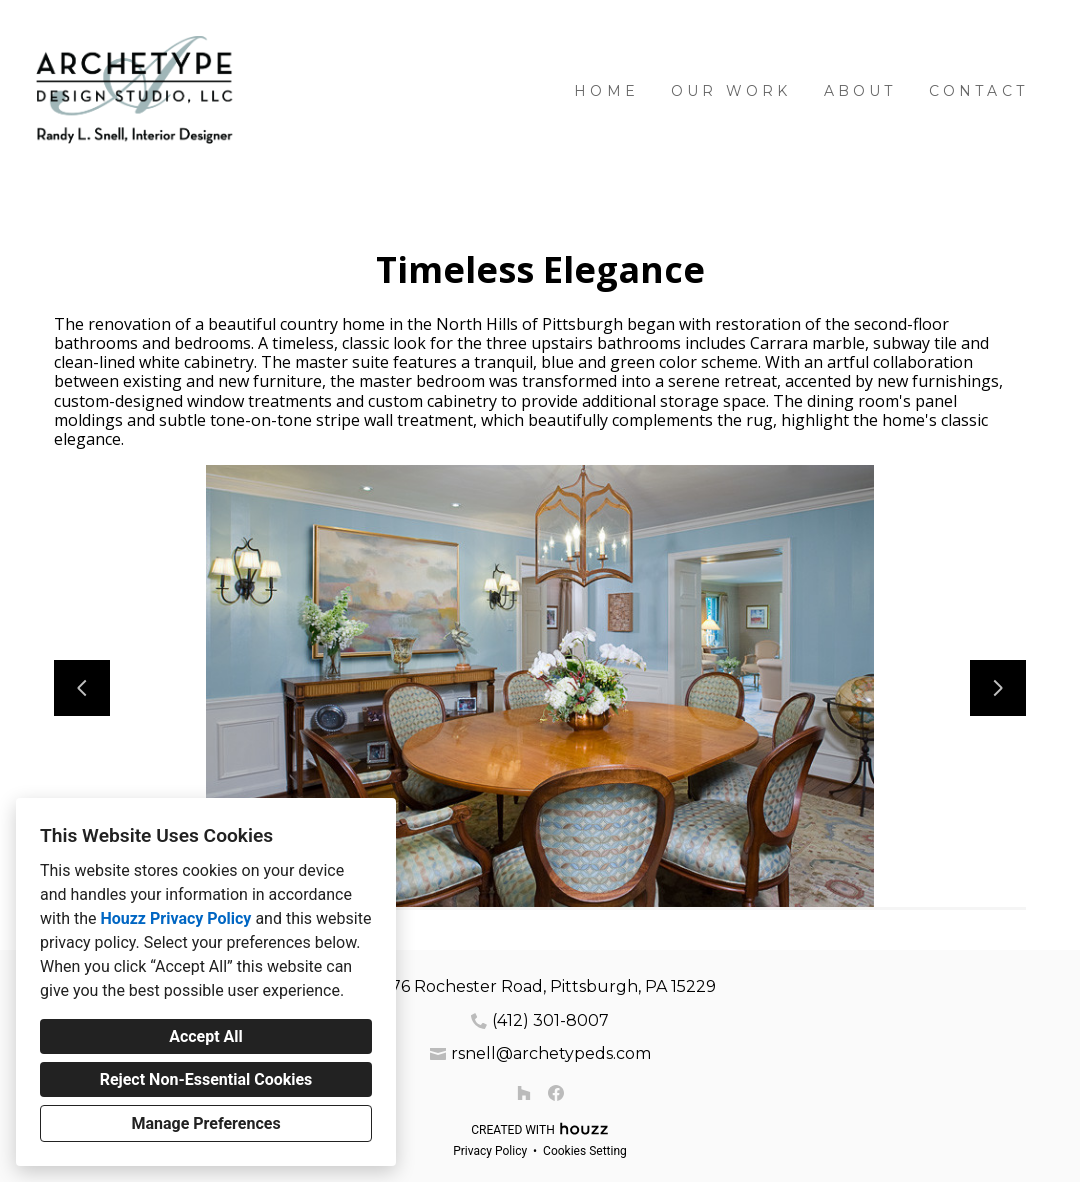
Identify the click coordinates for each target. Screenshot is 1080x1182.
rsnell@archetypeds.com (551, 1053)
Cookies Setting (585, 1151)
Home (606, 91)
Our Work (731, 91)
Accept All (206, 1036)
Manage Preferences (205, 1123)
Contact (978, 91)
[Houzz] (524, 1093)
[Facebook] (556, 1093)
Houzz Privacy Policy (175, 918)
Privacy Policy (490, 1151)
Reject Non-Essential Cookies (206, 1079)
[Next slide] (998, 688)
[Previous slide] (82, 688)
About (860, 91)
